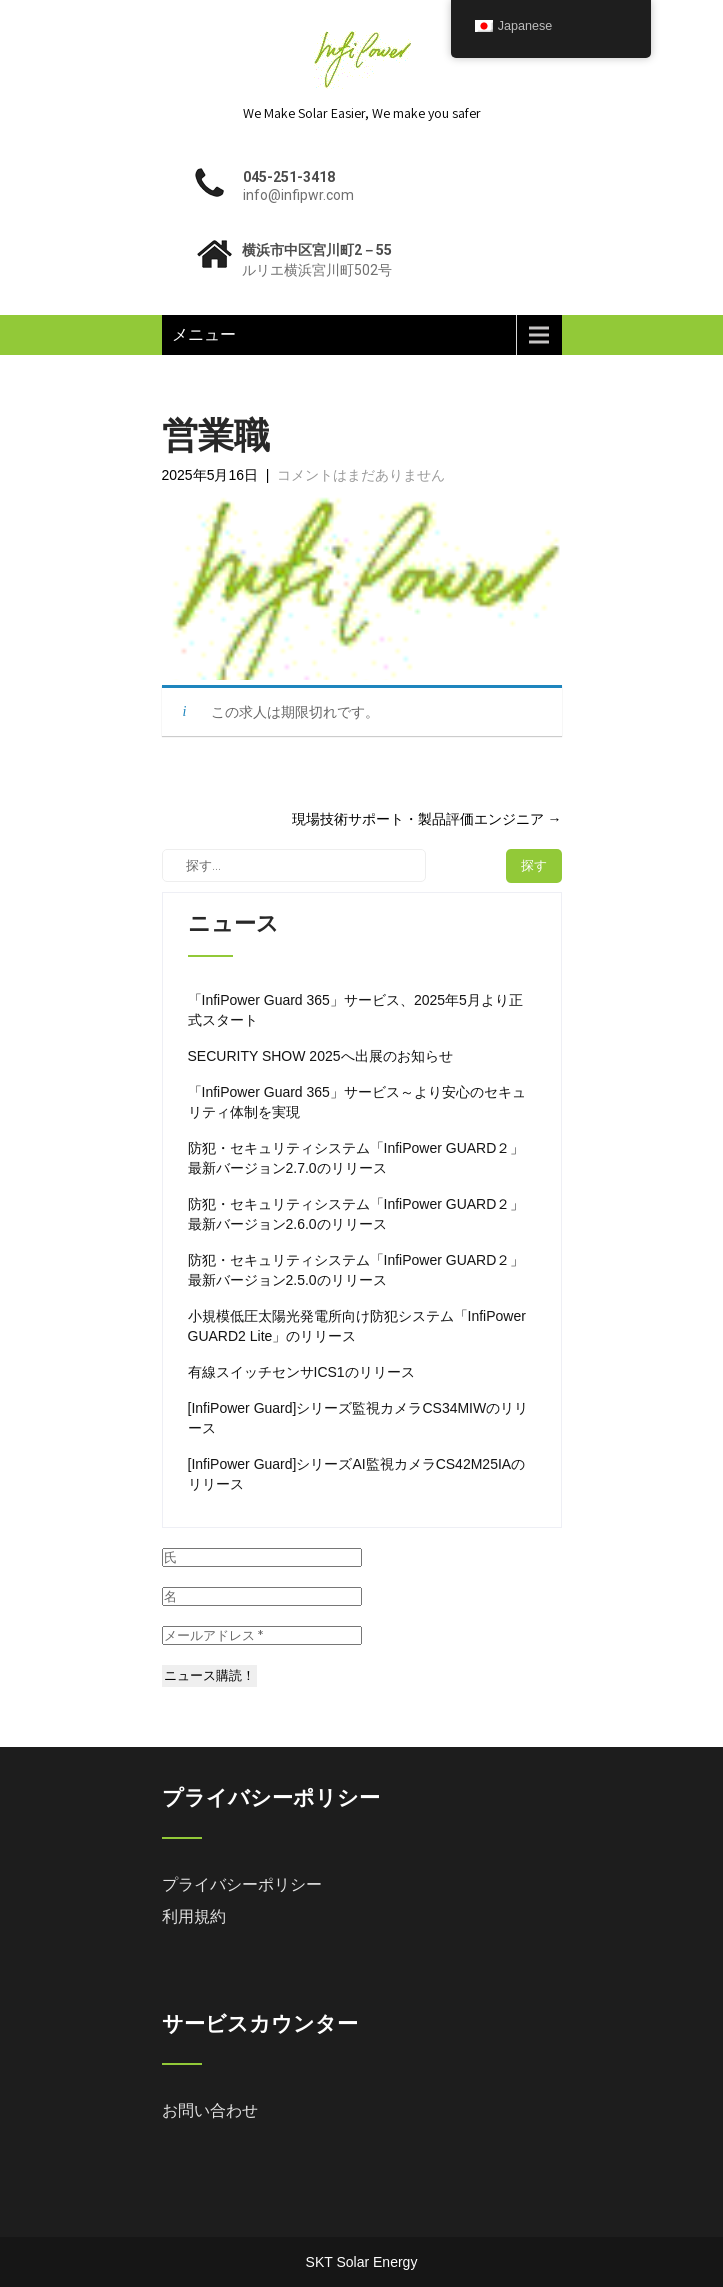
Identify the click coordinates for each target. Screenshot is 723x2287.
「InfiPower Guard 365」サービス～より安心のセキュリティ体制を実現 (357, 1102)
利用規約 (194, 1916)
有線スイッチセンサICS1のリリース (301, 1372)
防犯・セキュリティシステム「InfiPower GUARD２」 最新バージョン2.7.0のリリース (356, 1158)
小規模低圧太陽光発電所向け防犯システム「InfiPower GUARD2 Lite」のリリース (357, 1326)
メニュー (204, 334)
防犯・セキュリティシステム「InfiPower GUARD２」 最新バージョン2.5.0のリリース (356, 1270)
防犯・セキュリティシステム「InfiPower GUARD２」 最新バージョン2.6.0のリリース (356, 1214)
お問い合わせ (210, 2110)
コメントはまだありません (361, 475)
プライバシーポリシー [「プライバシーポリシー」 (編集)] (242, 1884)
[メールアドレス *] (262, 1635)
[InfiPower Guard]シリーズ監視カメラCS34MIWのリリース (358, 1418)
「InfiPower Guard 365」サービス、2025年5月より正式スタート (355, 1010)
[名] (262, 1596)
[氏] (262, 1557)
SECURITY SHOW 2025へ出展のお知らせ (320, 1056)
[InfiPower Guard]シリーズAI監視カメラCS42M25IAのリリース (357, 1474)
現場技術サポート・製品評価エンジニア (427, 819)
